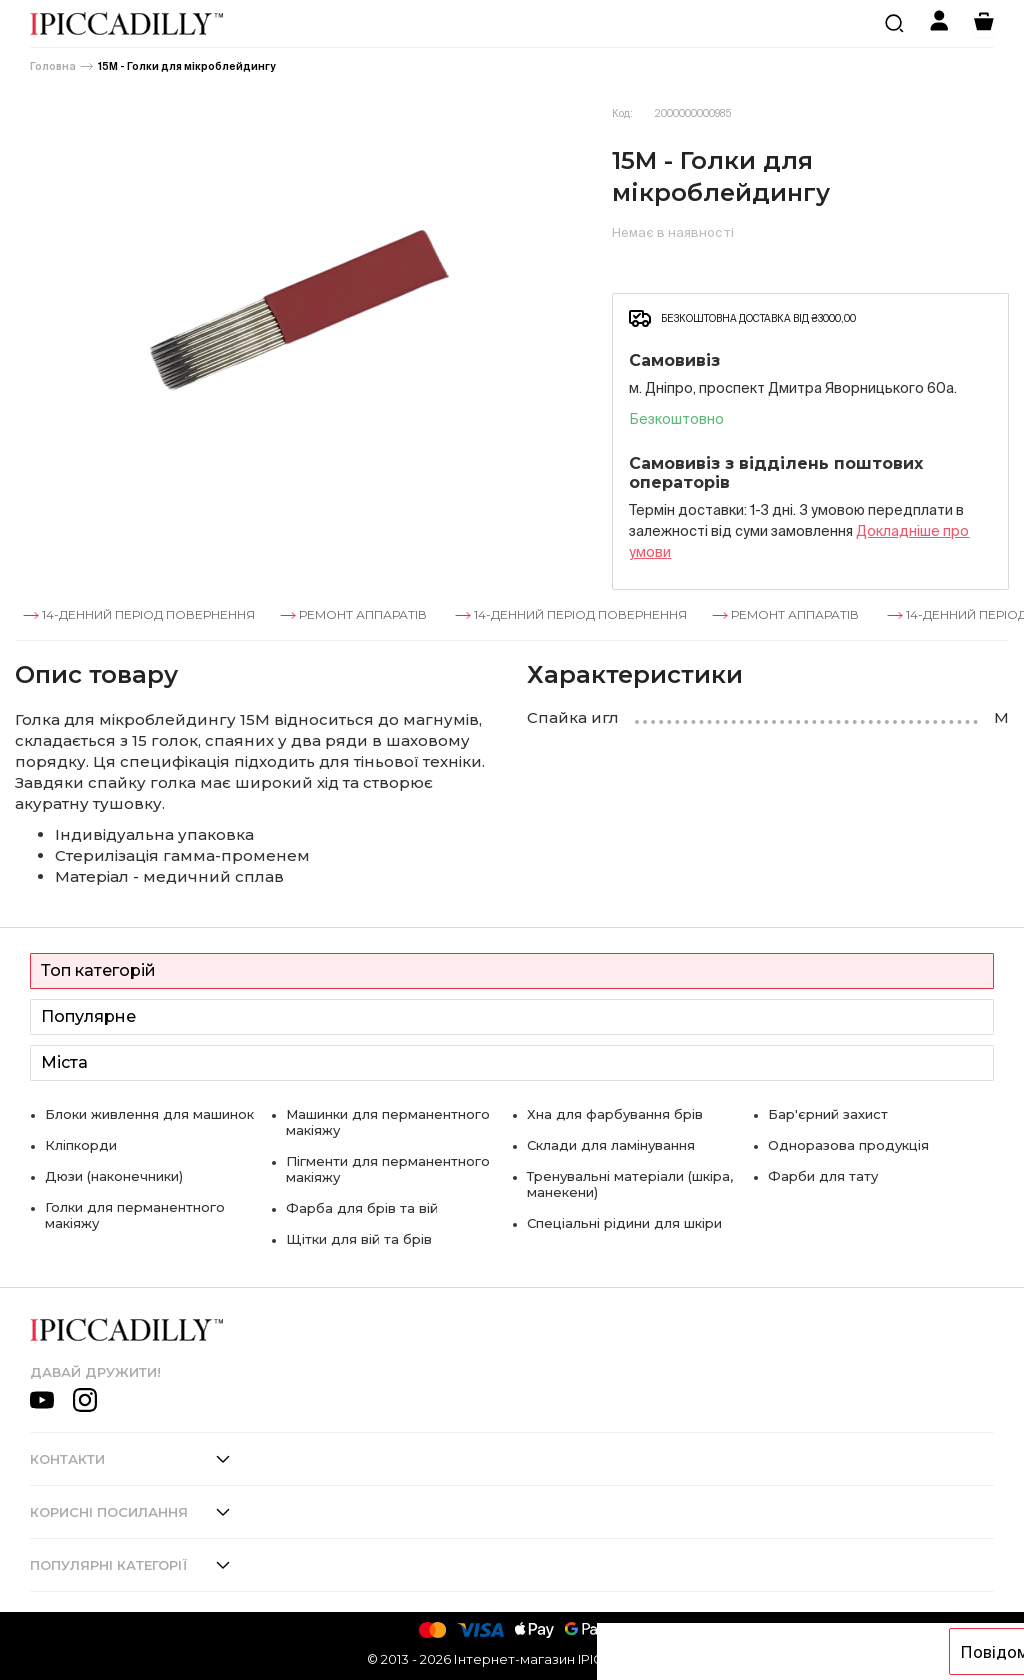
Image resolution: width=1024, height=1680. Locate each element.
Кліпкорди (81, 1145)
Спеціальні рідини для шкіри (624, 1223)
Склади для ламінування (611, 1145)
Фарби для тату (823, 1176)
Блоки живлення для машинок (149, 1114)
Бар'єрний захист (828, 1114)
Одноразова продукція (848, 1145)
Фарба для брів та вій (362, 1208)
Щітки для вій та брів (359, 1239)
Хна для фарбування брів (615, 1114)
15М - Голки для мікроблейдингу (186, 66)
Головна (53, 66)
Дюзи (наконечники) (114, 1176)
